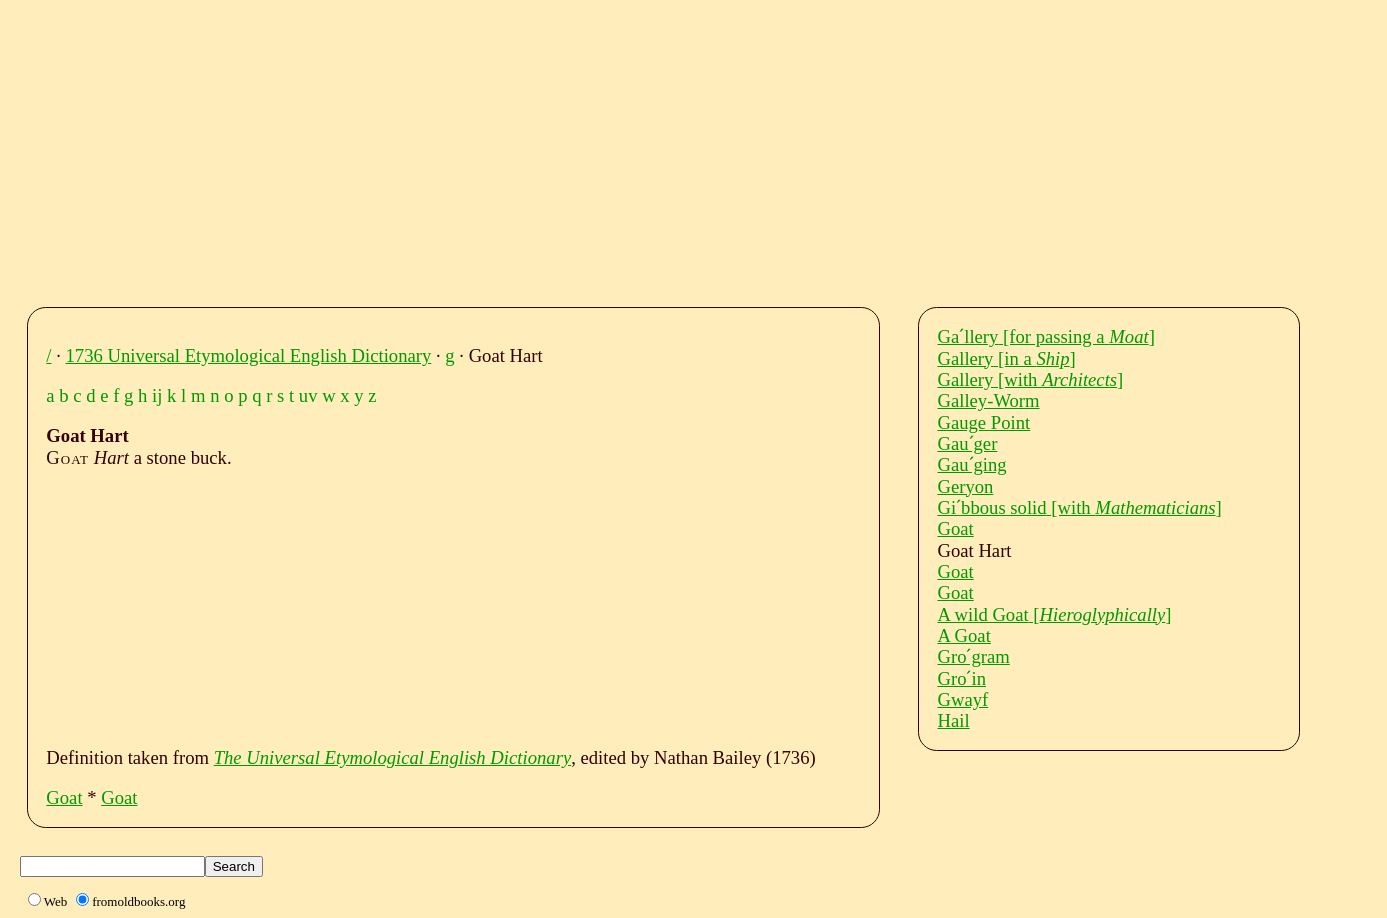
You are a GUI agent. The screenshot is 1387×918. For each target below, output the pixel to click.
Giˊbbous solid (1079, 507)
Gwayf (962, 699)
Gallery (1006, 358)
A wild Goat (1054, 614)
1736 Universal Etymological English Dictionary (249, 355)
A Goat (963, 635)
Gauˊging (971, 464)
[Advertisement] (645, 148)
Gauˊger (967, 443)
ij (157, 395)
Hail (953, 720)
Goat (64, 797)
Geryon (965, 486)
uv (308, 395)
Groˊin (961, 678)
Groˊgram (973, 656)
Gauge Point (983, 422)
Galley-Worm (988, 400)
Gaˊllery (1045, 336)
